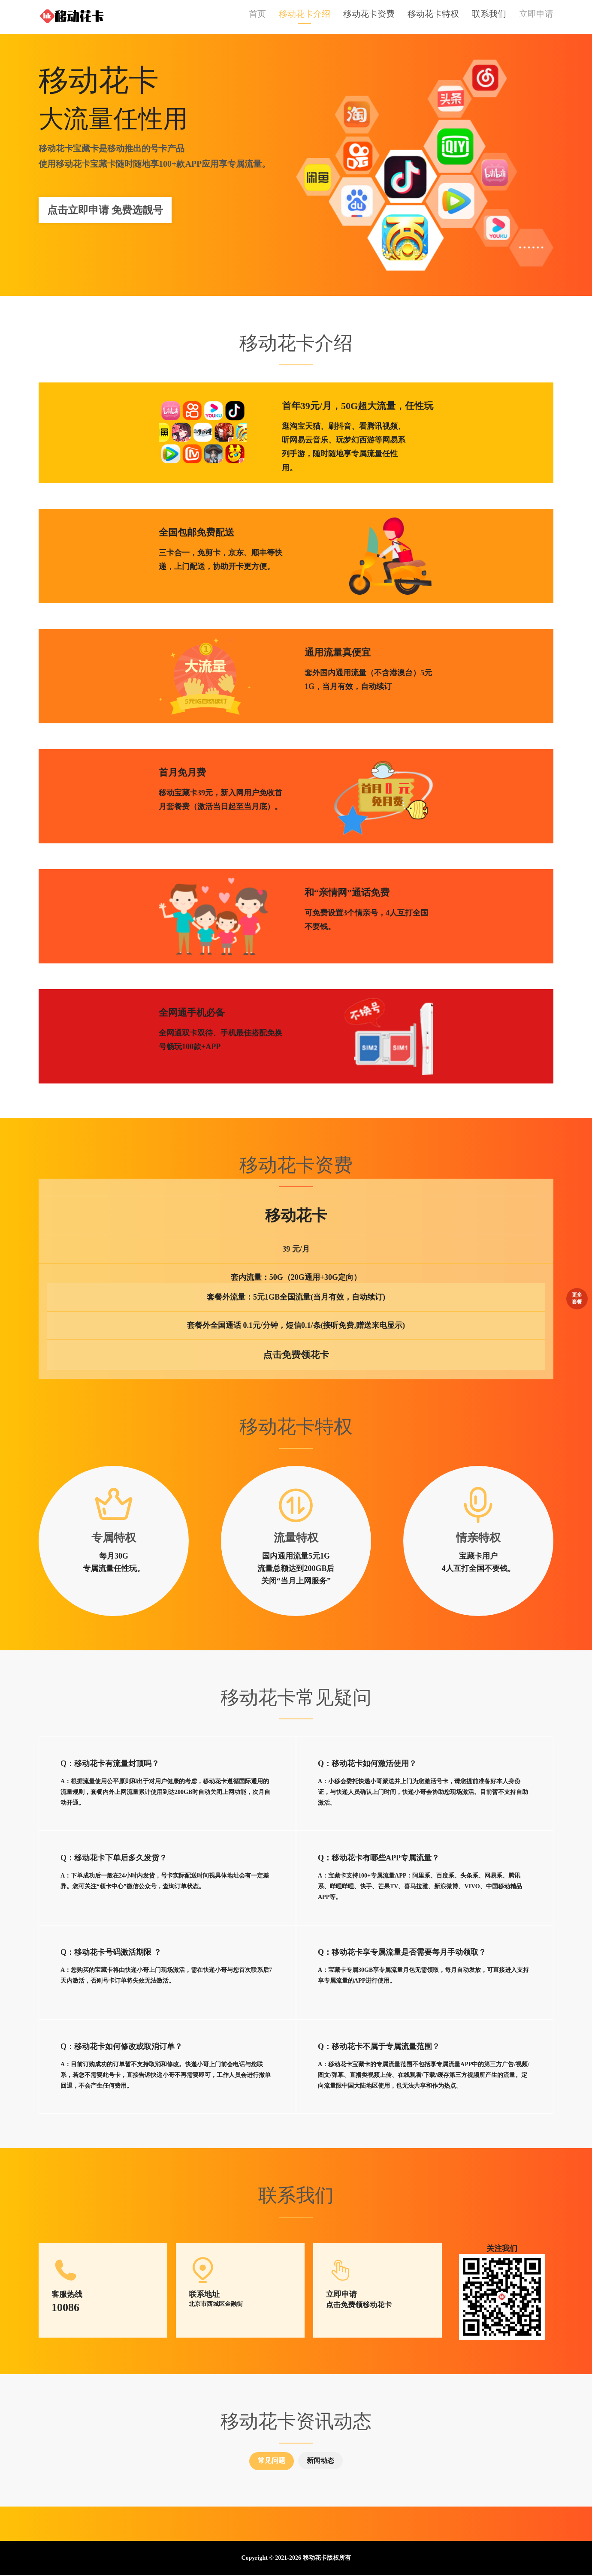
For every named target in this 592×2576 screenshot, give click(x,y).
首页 (257, 14)
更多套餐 (577, 1297)
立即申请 (536, 14)
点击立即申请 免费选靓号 (105, 210)
